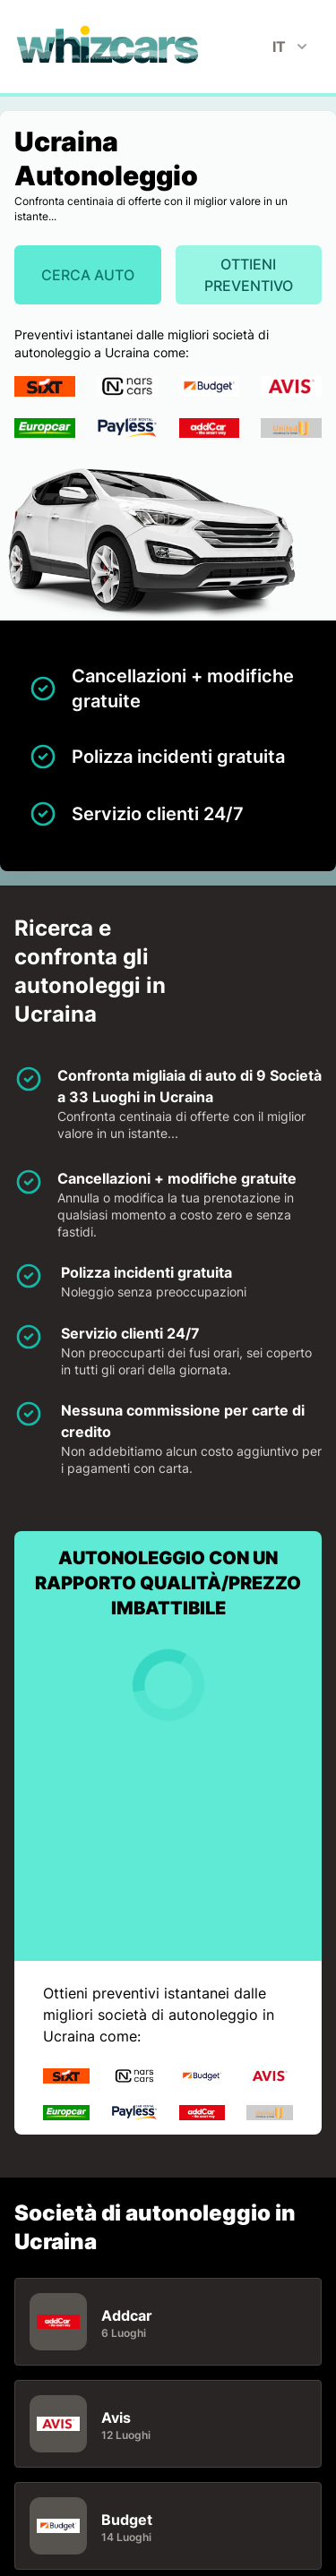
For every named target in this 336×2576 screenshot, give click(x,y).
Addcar (126, 2315)
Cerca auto (87, 275)
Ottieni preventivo (248, 275)
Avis (116, 2417)
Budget (126, 2519)
